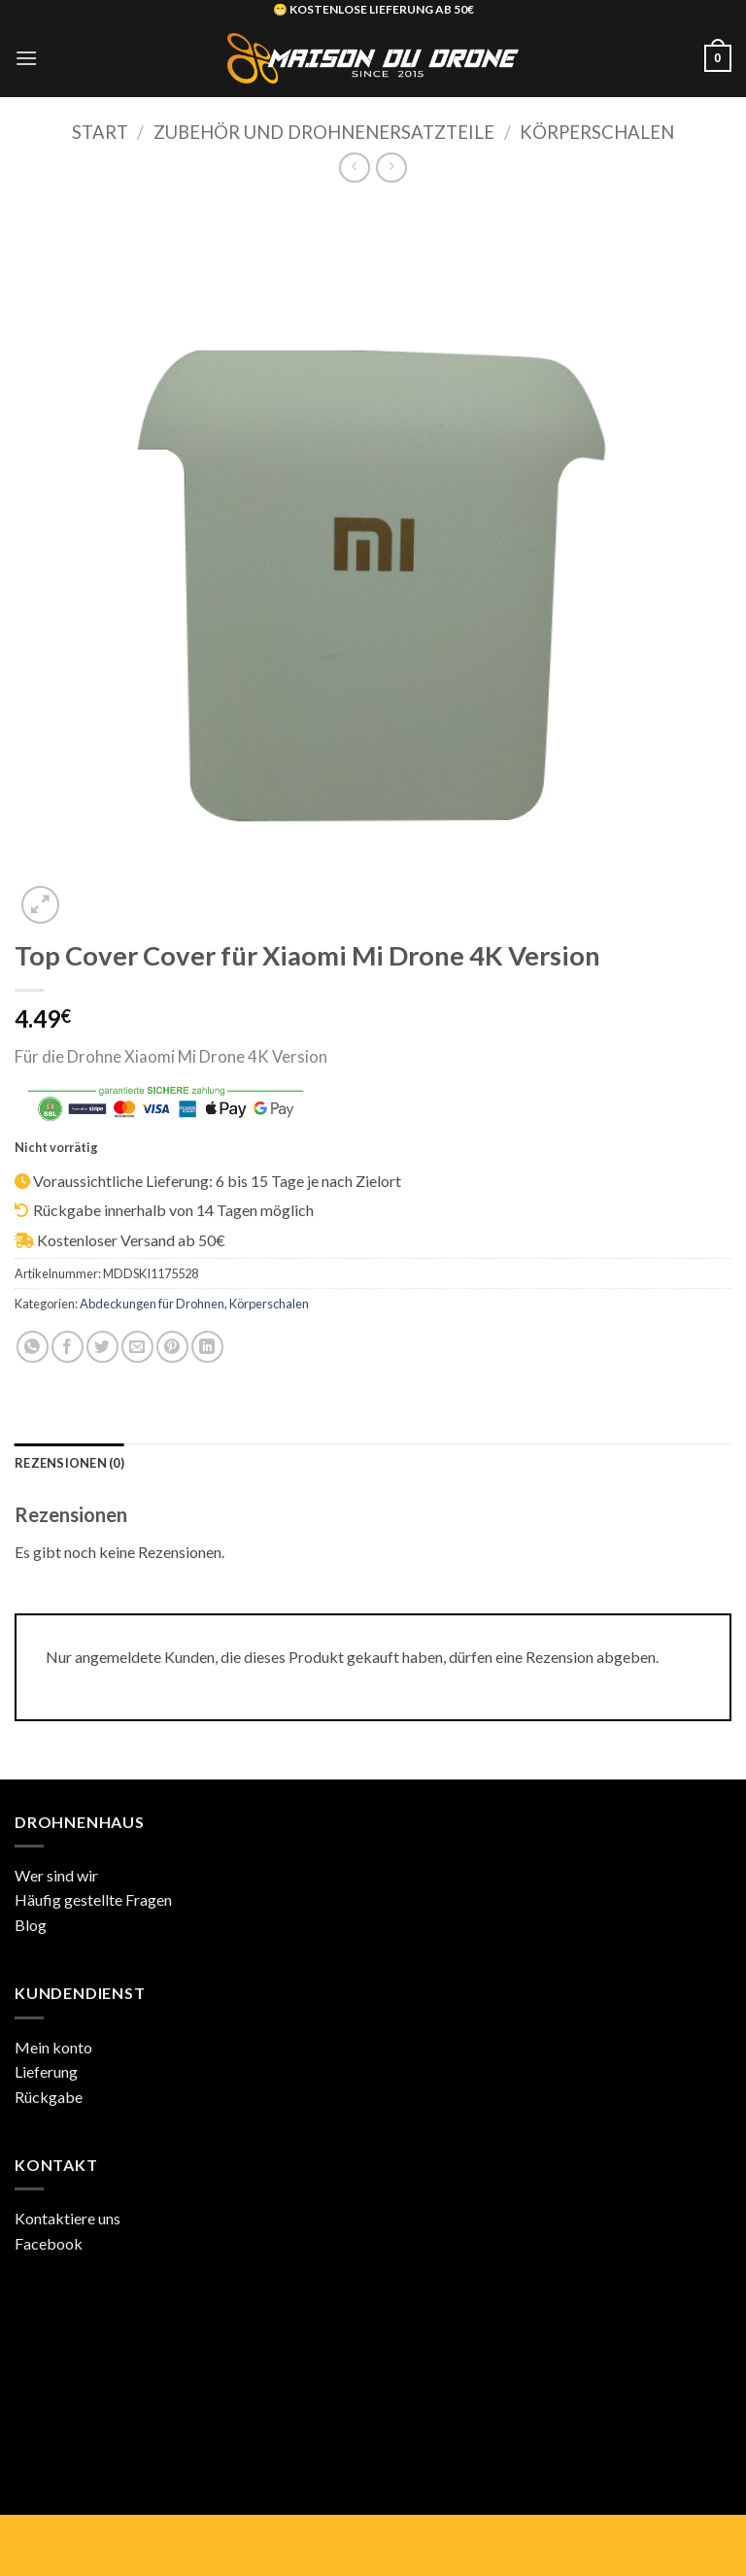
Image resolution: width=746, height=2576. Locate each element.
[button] (26, 58)
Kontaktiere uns (67, 2218)
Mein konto (53, 2047)
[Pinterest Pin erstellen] (172, 1347)
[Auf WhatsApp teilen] (33, 1347)
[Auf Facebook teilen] (67, 1347)
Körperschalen (597, 132)
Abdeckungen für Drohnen (152, 1303)
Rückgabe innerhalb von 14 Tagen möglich (173, 1210)
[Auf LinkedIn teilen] (207, 1347)
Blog (31, 1924)
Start (100, 132)
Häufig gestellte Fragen (93, 1899)
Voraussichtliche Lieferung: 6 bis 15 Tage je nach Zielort (217, 1180)
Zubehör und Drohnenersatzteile (323, 132)
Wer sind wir (56, 1875)
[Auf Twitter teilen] (102, 1347)
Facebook (49, 2243)
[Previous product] (391, 168)
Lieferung (46, 2071)
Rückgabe (49, 2096)
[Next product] (354, 168)
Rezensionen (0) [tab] (69, 1463)
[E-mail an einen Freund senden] (137, 1347)
